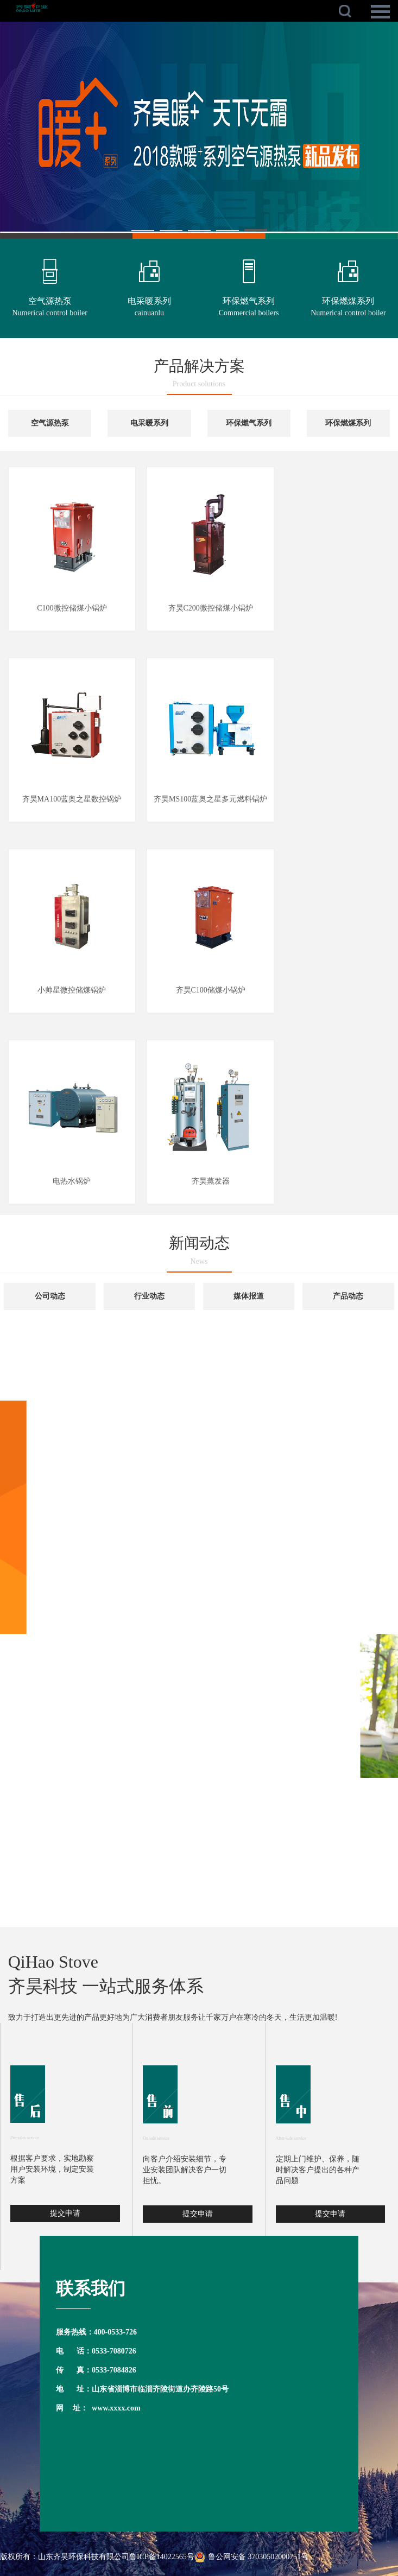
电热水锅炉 (72, 1181)
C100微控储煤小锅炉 (71, 608)
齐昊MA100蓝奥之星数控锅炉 (72, 799)
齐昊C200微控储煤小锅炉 (210, 608)
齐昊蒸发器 (211, 1181)
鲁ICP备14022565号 (161, 2557)
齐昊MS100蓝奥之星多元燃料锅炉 (210, 799)
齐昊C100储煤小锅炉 (210, 990)
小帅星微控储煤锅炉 (71, 990)
